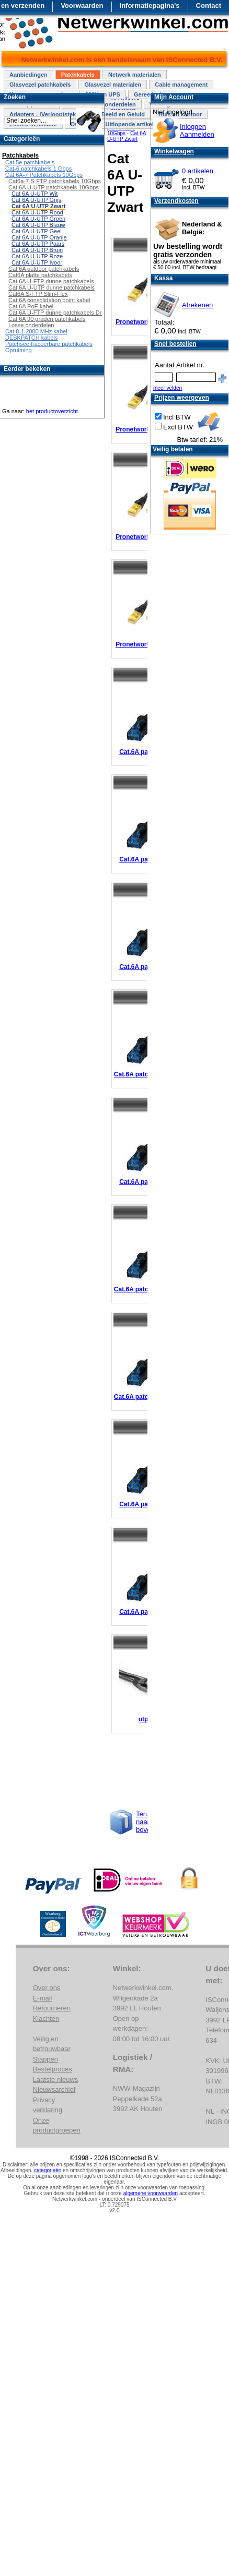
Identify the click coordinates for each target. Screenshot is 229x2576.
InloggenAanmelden (197, 130)
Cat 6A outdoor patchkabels (43, 269)
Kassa (163, 278)
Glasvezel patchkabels (40, 84)
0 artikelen (197, 171)
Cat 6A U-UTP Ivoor (37, 262)
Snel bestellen (175, 344)
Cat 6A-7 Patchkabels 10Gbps (44, 175)
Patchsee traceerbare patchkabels (49, 344)
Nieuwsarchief (54, 2089)
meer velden (167, 388)
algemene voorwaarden (150, 2193)
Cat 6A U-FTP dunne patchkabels (51, 281)
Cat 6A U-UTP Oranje (39, 237)
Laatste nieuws (55, 2079)
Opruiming (18, 350)
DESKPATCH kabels (31, 337)
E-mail (42, 1998)
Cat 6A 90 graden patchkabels (46, 319)
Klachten (46, 2018)
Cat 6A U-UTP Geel (37, 231)
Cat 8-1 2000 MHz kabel (36, 331)
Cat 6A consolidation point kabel (49, 300)
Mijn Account (173, 97)
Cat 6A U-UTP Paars (38, 244)
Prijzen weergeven (181, 397)
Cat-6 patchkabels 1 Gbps (38, 168)
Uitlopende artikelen (132, 124)
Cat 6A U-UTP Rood (37, 212)
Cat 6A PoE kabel (30, 306)
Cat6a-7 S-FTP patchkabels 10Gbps (54, 181)
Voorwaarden (82, 5)
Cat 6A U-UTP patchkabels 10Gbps (53, 187)
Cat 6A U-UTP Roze (37, 256)
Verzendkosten (176, 201)
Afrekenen (197, 305)
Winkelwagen (174, 151)
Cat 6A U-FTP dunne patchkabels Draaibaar (64, 312)
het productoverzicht (52, 411)
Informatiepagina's (150, 5)
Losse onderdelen (31, 325)
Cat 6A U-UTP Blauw (38, 225)
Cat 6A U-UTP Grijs (36, 200)
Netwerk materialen (134, 74)
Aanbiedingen (28, 74)
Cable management (181, 84)
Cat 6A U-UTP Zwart (126, 136)
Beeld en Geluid (123, 114)
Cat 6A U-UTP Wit (35, 193)
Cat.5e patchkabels (29, 162)
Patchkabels (78, 74)
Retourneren (52, 2008)
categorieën (47, 2170)
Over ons (47, 1988)
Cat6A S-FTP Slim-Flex (38, 294)
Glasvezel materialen (112, 84)
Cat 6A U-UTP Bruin (37, 250)
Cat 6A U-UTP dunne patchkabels (51, 287)
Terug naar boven (145, 1822)
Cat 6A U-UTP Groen (38, 218)
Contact (208, 5)
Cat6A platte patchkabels (40, 275)
